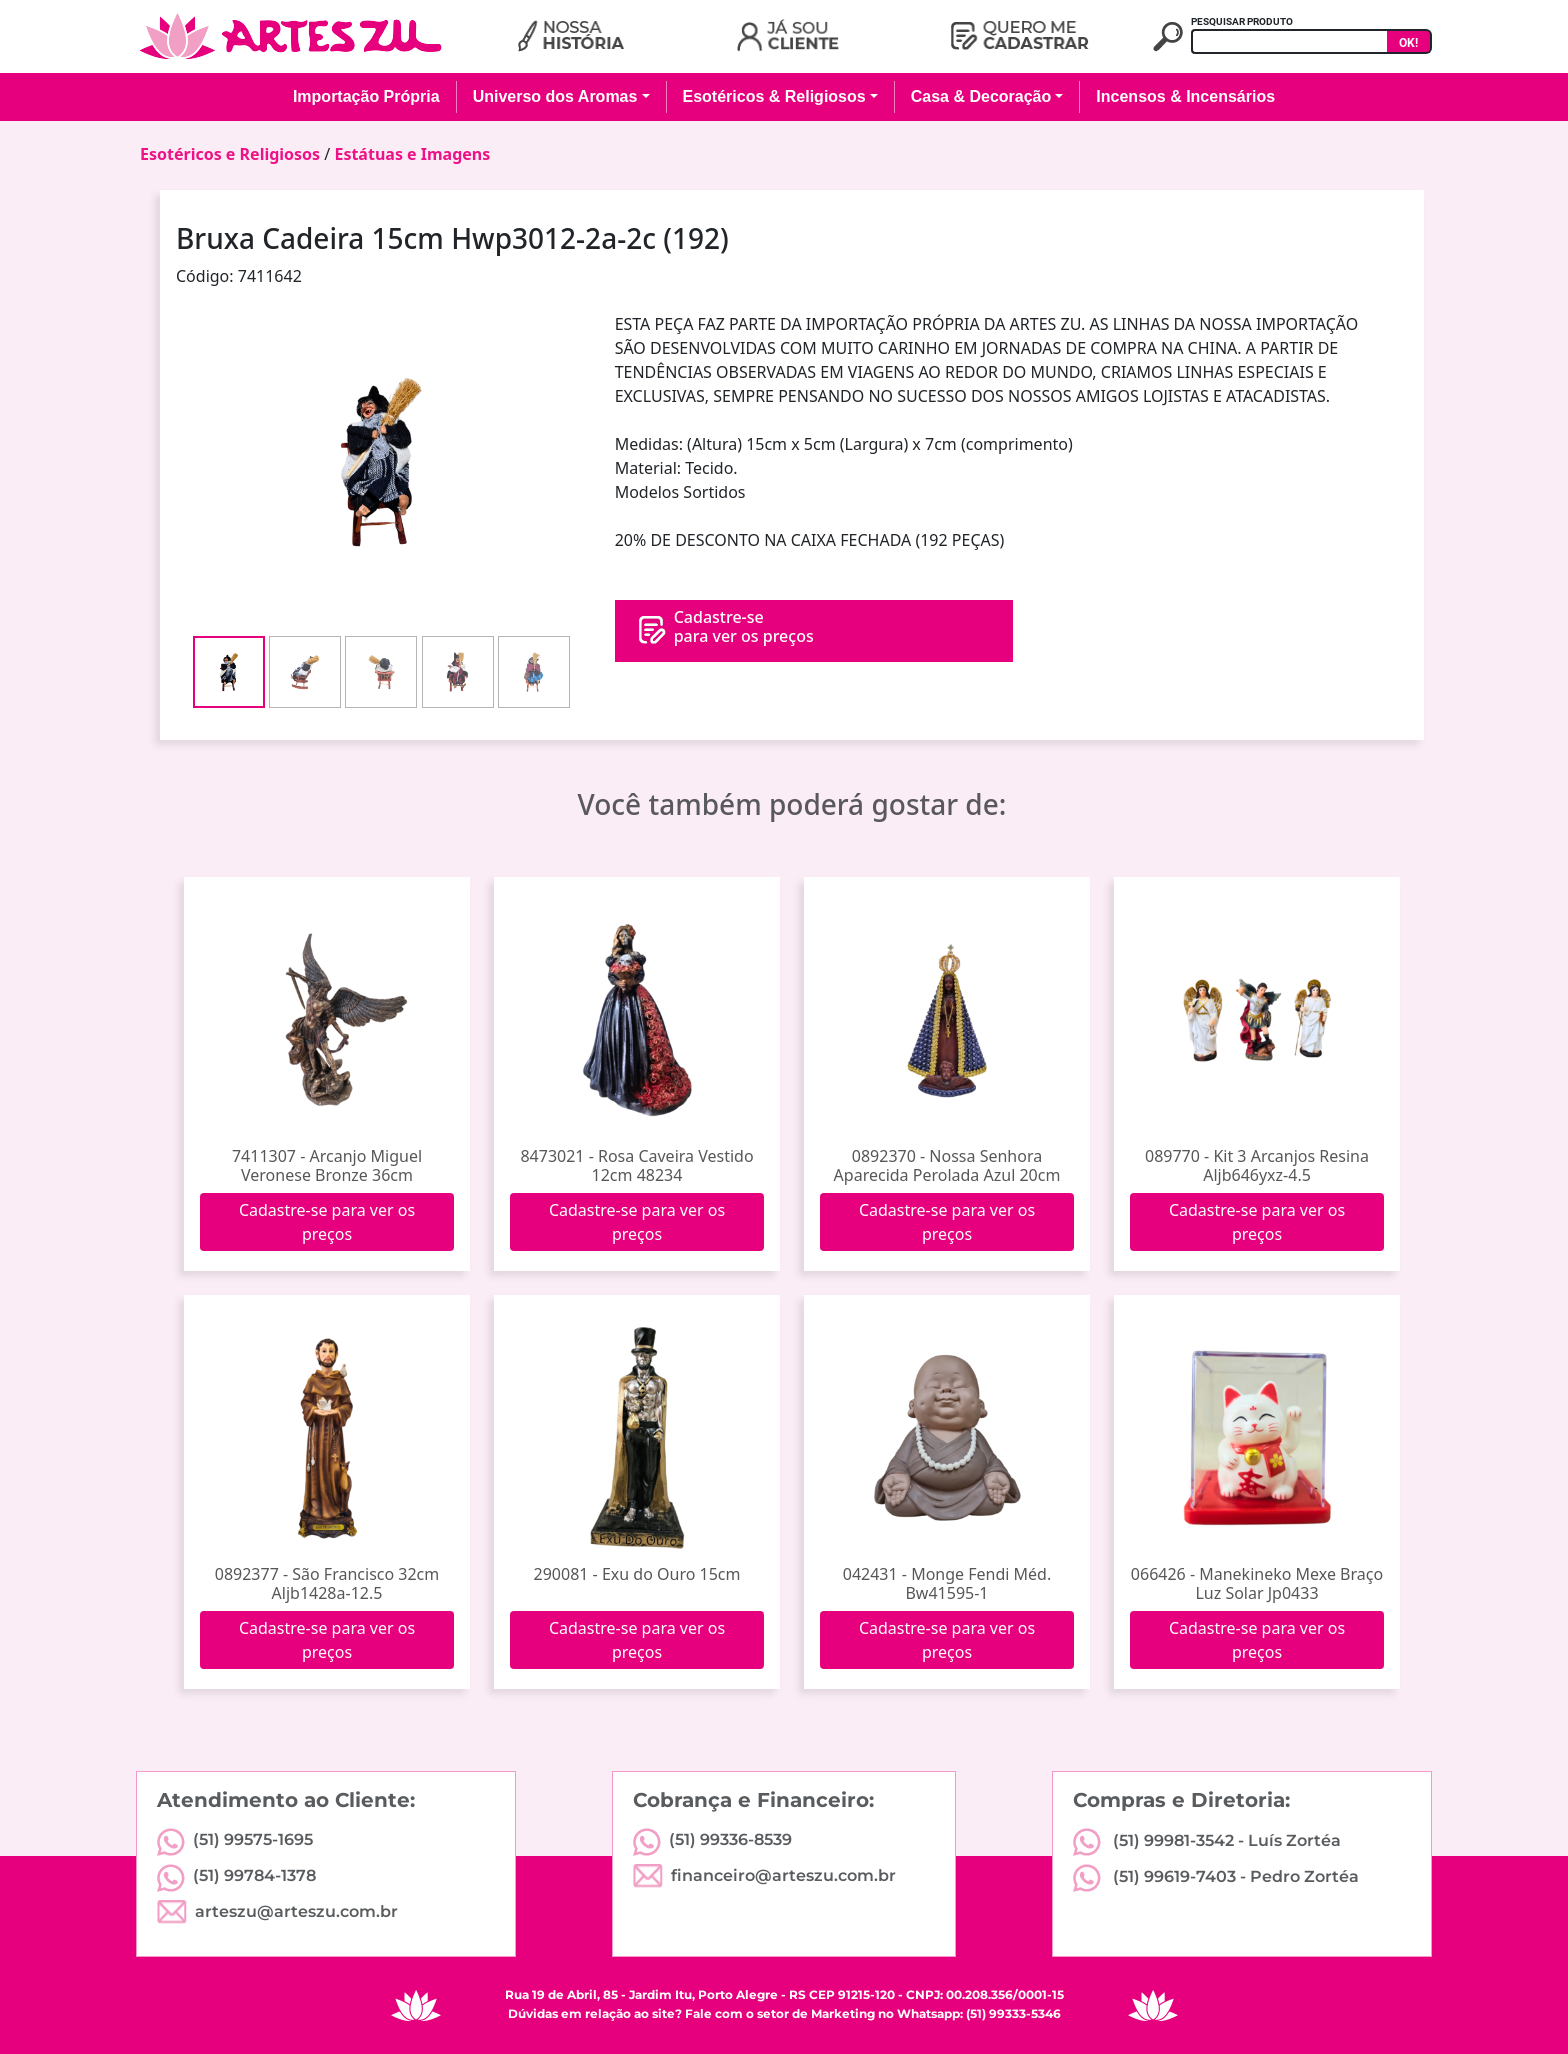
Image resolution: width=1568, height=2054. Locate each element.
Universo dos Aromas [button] (555, 96)
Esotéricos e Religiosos (230, 154)
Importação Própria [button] (366, 96)
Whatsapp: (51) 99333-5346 (979, 2013)
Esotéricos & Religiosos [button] (774, 96)
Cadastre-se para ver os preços (327, 1222)
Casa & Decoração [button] (981, 96)
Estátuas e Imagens (412, 154)
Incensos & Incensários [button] (1185, 96)
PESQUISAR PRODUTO (1242, 21)
